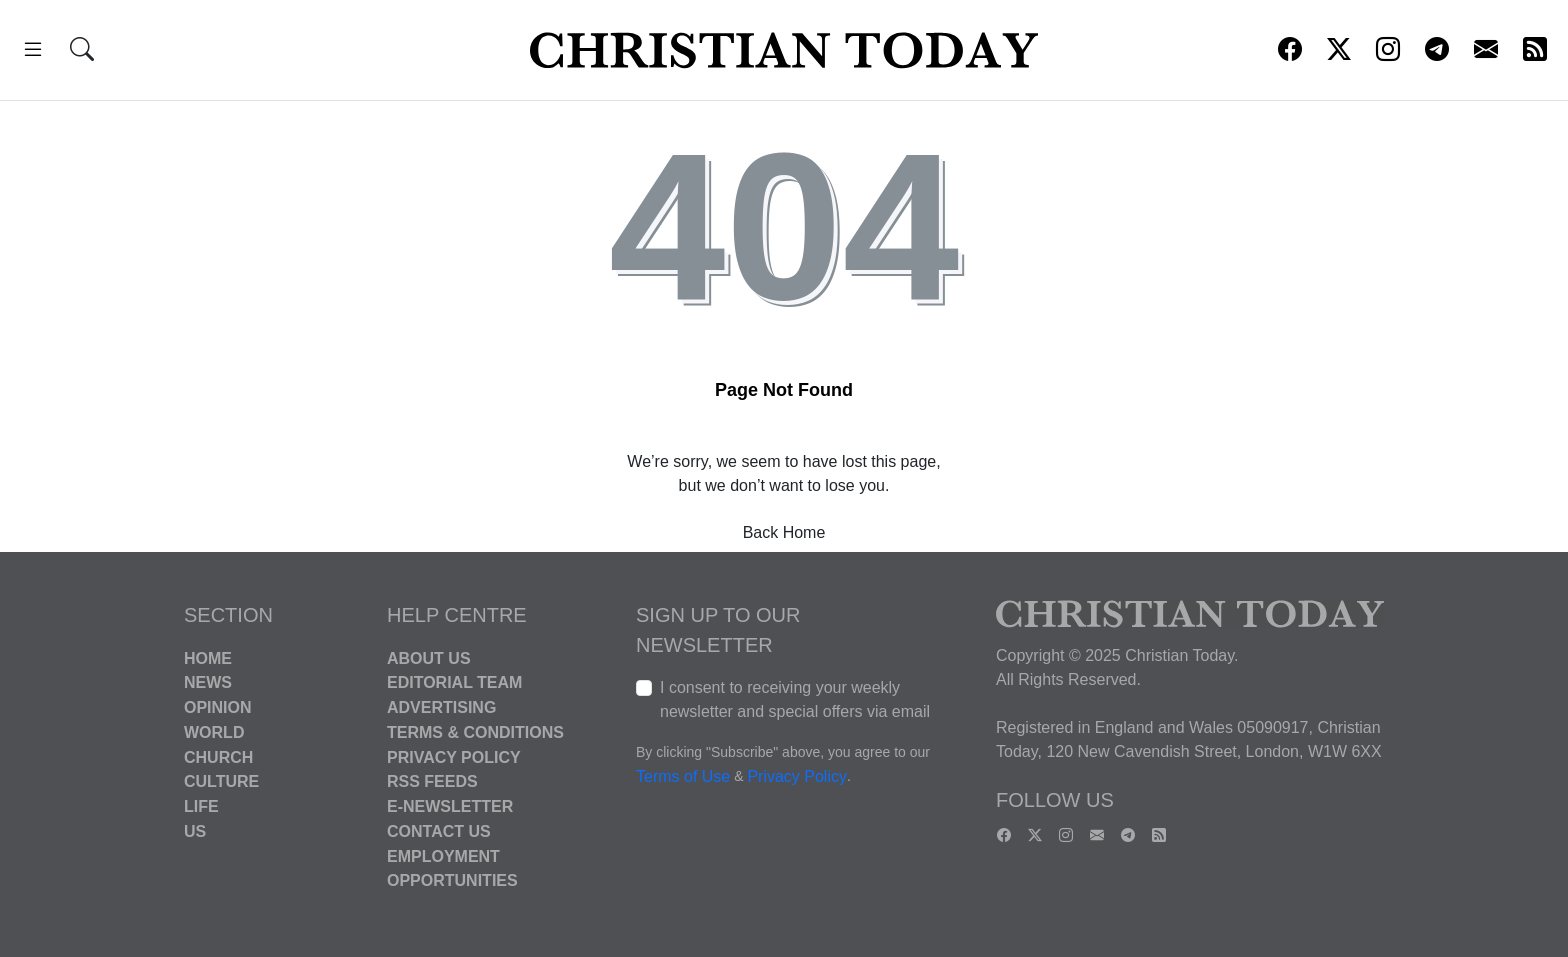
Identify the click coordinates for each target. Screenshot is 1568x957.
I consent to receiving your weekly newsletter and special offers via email (795, 699)
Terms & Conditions (475, 732)
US (195, 831)
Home (208, 657)
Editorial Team (454, 682)
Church (218, 756)
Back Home (784, 532)
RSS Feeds (432, 781)
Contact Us (439, 831)
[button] (33, 52)
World (214, 732)
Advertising (441, 707)
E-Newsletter (450, 806)
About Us (429, 657)
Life (201, 806)
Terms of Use (683, 776)
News (208, 682)
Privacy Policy (454, 756)
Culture (221, 781)
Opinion (218, 707)
